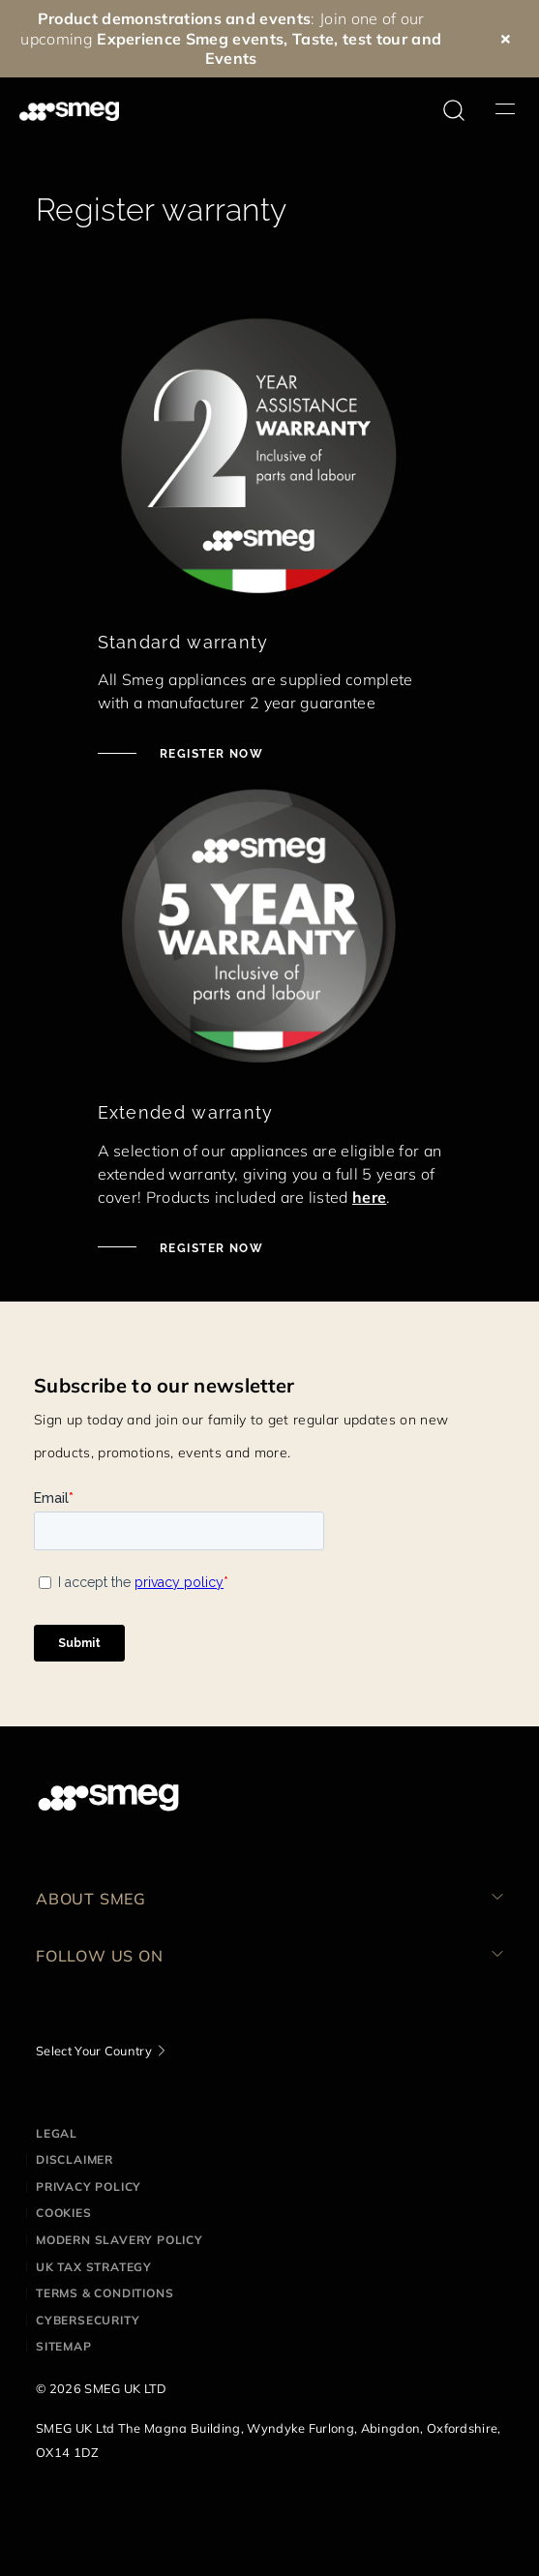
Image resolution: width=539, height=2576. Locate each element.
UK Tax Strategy (94, 2267)
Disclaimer (74, 2159)
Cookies (64, 2212)
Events (231, 58)
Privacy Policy (88, 2186)
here (369, 1197)
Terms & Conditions (104, 2293)
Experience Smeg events (190, 38)
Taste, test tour (349, 38)
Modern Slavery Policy (119, 2239)
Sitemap (64, 2346)
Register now (210, 754)
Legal (56, 2133)
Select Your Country (94, 2050)
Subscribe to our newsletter (164, 1385)
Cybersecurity (87, 2320)
